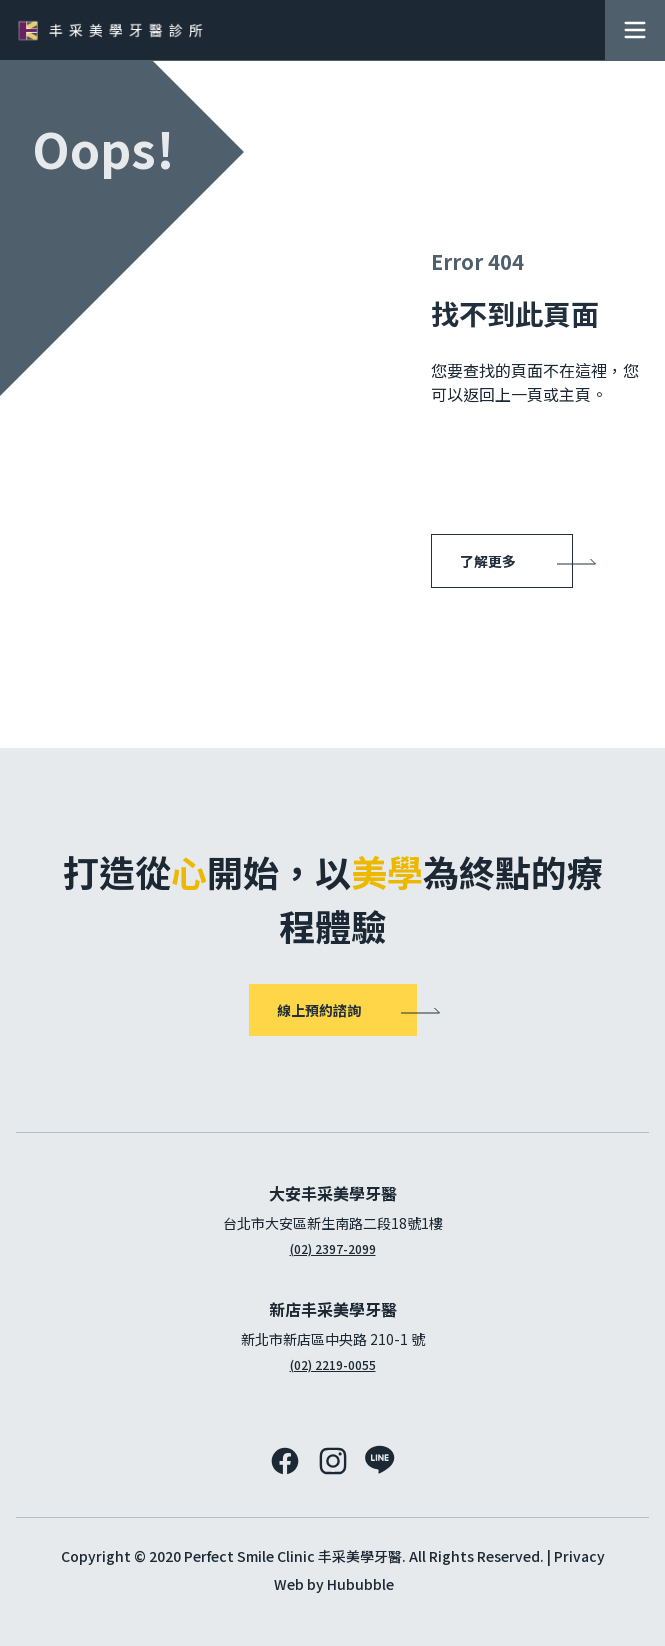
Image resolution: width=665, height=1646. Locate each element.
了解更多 (488, 561)
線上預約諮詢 (319, 1010)
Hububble (360, 1584)
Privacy (579, 1556)
